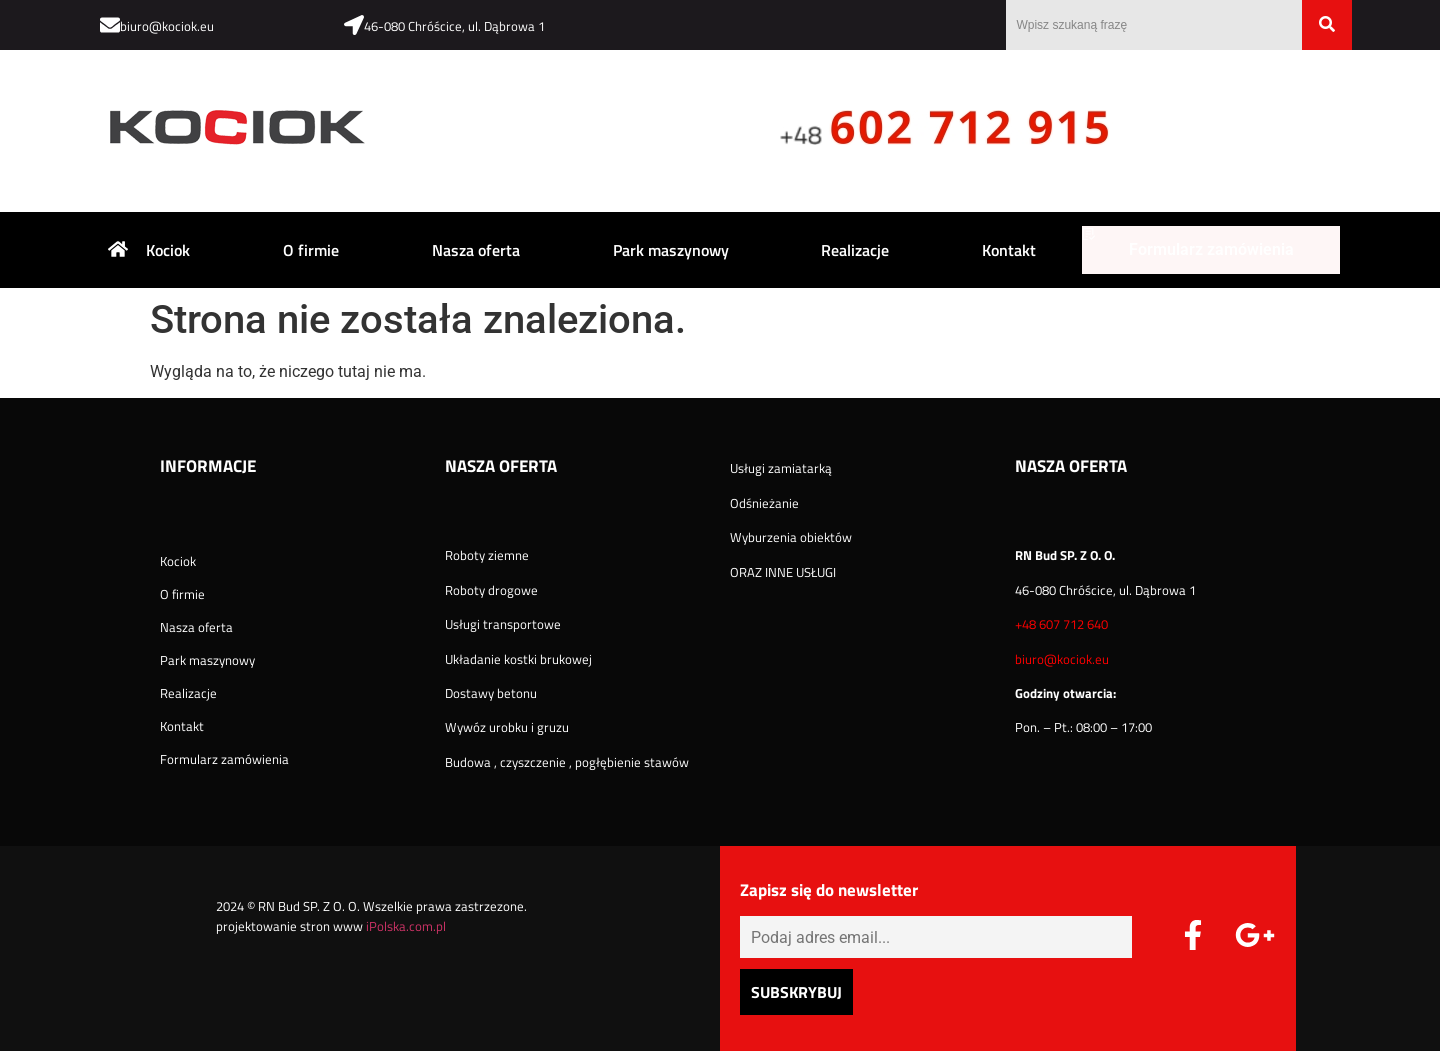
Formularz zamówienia (1211, 249)
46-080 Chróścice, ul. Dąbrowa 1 (454, 26)
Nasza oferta (476, 250)
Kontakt (1009, 250)
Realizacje (855, 250)
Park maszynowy (671, 250)
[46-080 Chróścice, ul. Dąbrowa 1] (354, 25)
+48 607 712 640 (1061, 624)
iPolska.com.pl (406, 926)
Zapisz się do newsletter (829, 892)
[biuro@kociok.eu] (110, 25)
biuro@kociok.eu (167, 26)
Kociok (168, 250)
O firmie (311, 250)
